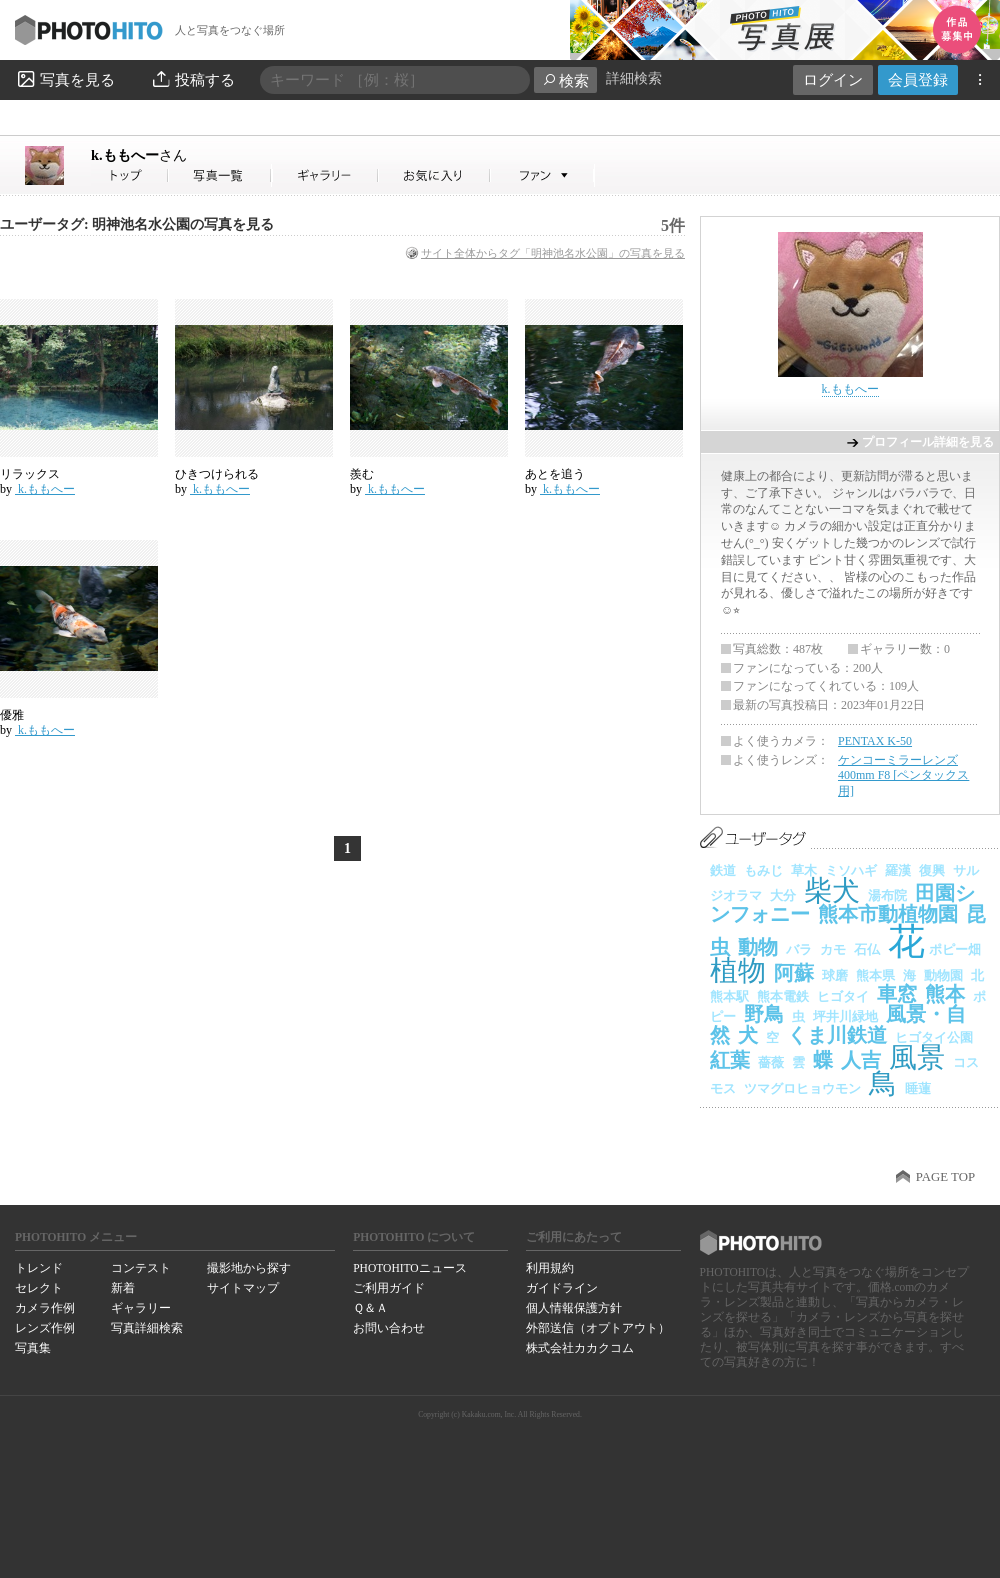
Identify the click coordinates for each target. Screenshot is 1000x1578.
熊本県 (875, 975)
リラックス (30, 474)
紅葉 (730, 1060)
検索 (565, 80)
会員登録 (918, 79)
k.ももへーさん (130, 175)
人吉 (861, 1060)
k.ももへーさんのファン (542, 175)
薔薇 (771, 1062)
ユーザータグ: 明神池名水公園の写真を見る (137, 224)
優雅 (12, 715)
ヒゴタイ (843, 996)
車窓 (897, 994)
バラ (799, 949)
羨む (362, 474)
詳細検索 (634, 78)
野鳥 (764, 1014)
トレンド (39, 1268)
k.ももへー (139, 155)
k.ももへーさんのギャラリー (325, 175)
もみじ (763, 870)
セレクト (39, 1288)
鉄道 (723, 870)
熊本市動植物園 (888, 914)
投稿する (192, 79)
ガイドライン (562, 1288)
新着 (123, 1288)
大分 (783, 895)
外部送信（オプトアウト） (598, 1328)
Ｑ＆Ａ (370, 1308)
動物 (758, 947)
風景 (917, 1057)
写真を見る (65, 79)
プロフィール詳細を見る (928, 442)
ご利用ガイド (389, 1288)
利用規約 (550, 1268)
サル (966, 870)
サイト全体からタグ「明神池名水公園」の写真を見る (553, 253)
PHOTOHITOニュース (409, 1268)
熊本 (945, 994)
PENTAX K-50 (875, 741)
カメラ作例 (45, 1308)
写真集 (33, 1348)
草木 (804, 870)
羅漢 (898, 870)
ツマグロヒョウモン (802, 1088)
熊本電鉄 (783, 996)
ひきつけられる (217, 474)
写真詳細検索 (147, 1328)
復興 (932, 870)
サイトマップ (243, 1288)
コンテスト (141, 1268)
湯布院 (887, 895)
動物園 (943, 975)
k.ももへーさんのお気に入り (434, 175)
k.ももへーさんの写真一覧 (220, 175)
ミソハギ (851, 870)
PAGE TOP (945, 1177)
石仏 (867, 949)
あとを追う (555, 474)
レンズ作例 (45, 1328)
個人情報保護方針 (574, 1308)
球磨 (835, 975)
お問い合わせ (389, 1328)
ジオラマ (736, 895)
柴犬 (832, 890)
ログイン (833, 79)
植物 (738, 970)
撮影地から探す (249, 1268)
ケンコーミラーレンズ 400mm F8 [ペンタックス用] (903, 775)
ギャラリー (141, 1308)
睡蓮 (918, 1088)
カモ (833, 949)
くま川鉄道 (837, 1035)
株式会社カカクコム (580, 1348)
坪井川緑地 (845, 1016)
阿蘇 (794, 973)
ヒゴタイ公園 (934, 1037)
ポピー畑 (955, 949)
